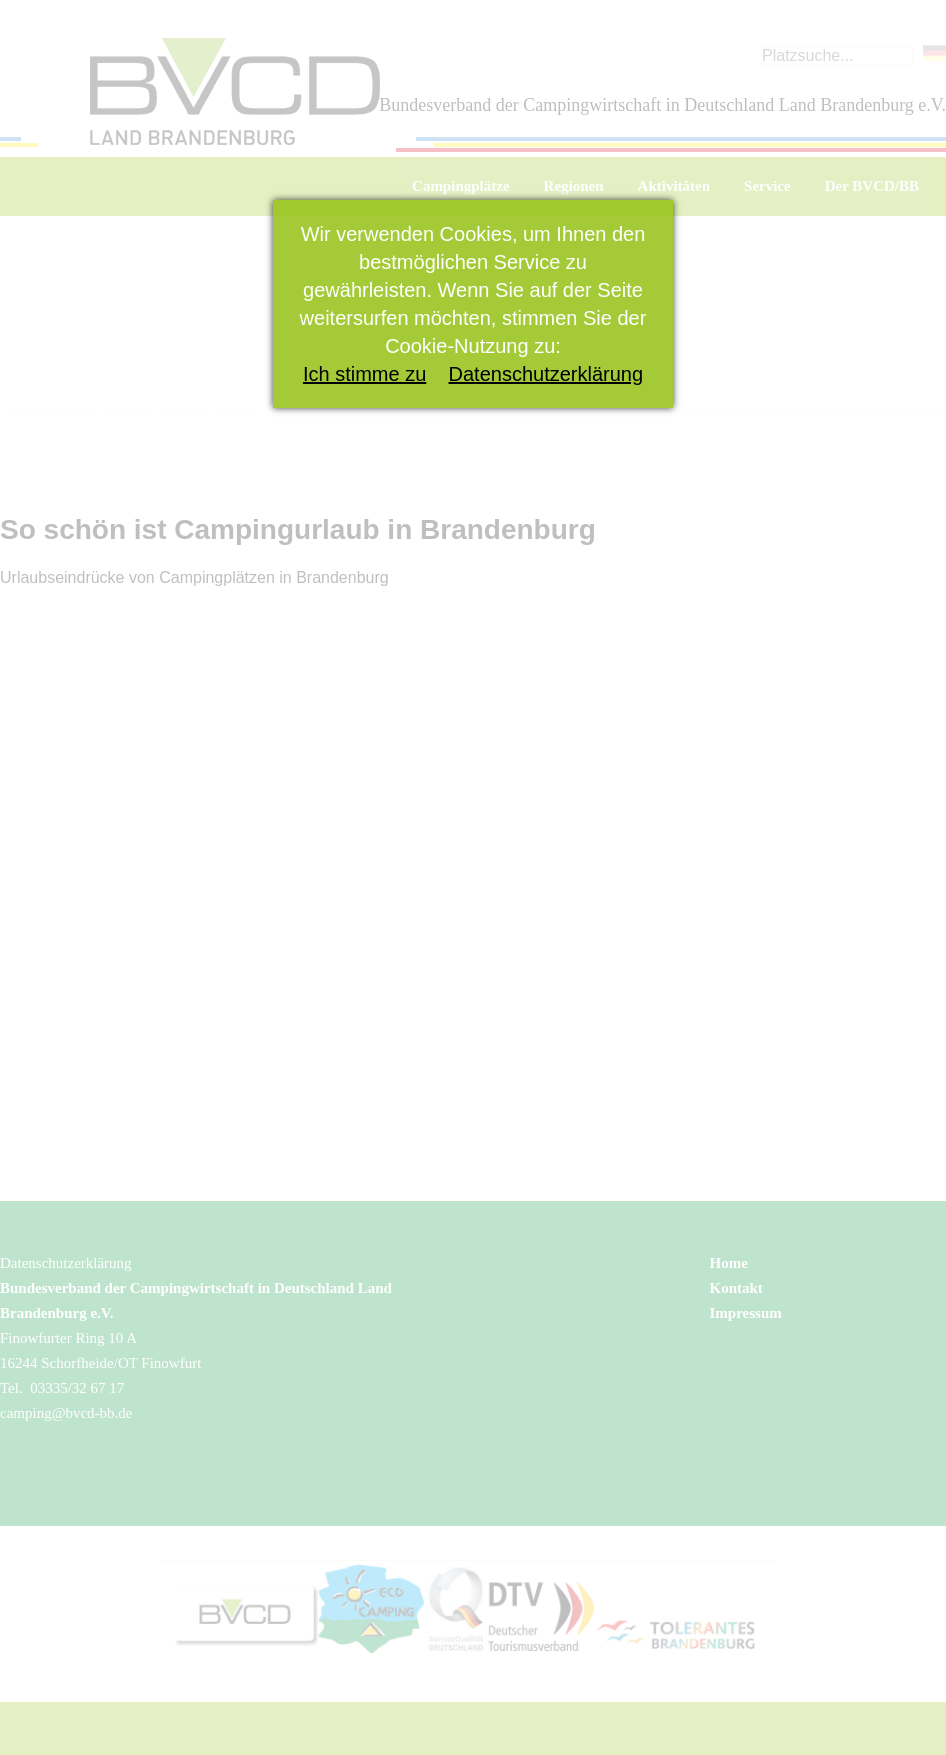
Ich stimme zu (364, 374)
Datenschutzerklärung (546, 374)
